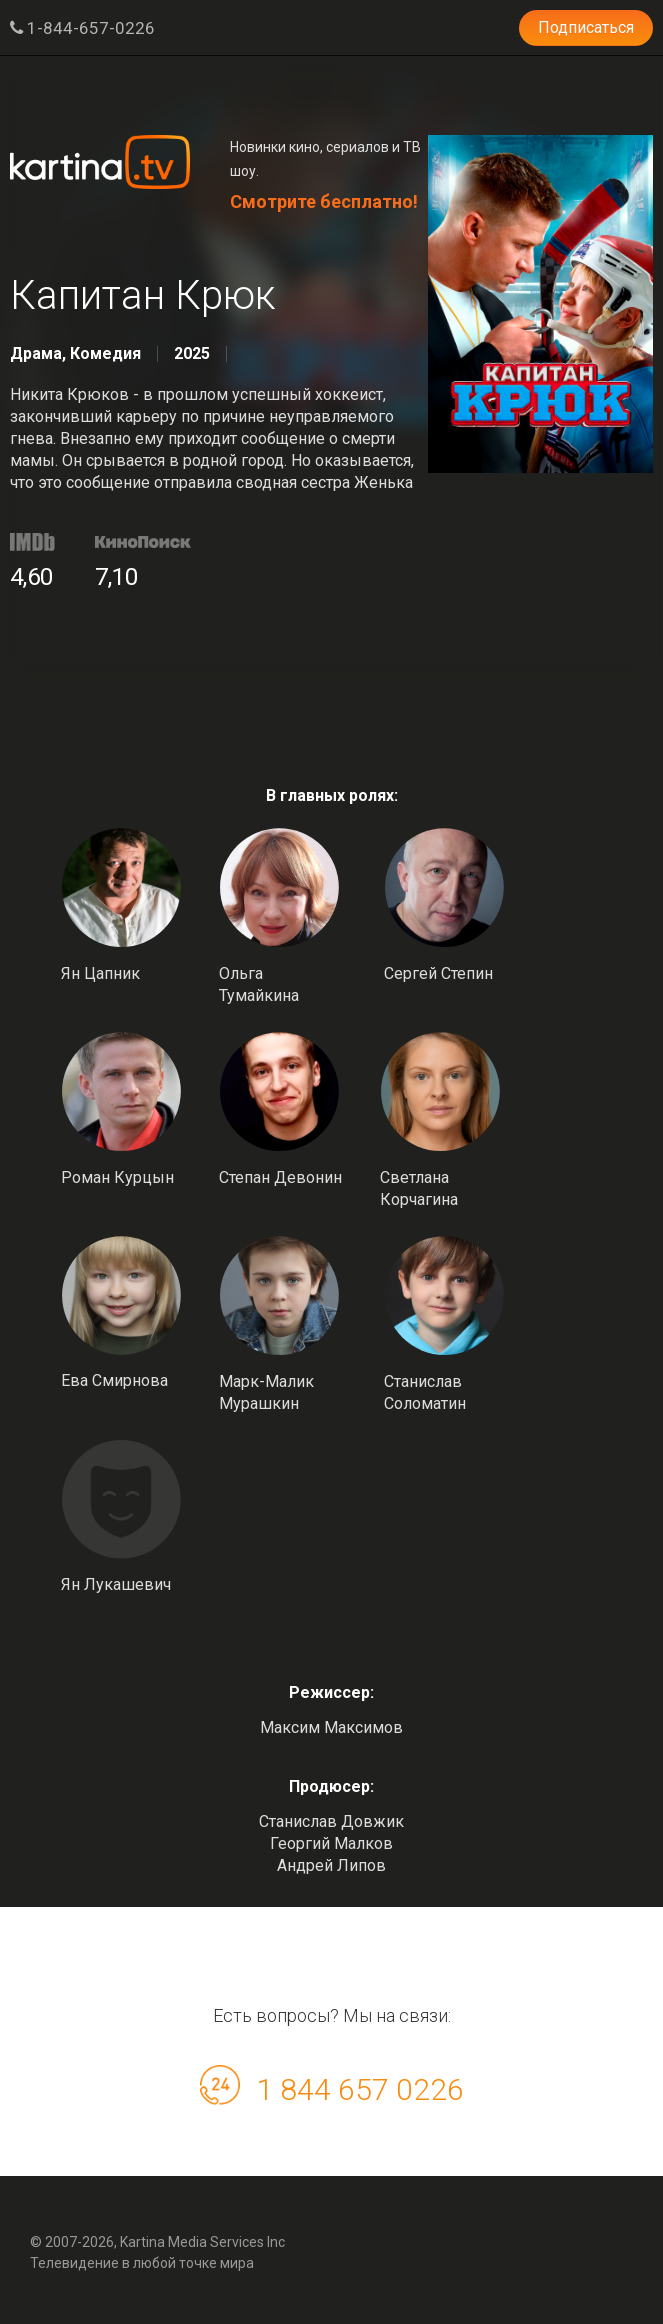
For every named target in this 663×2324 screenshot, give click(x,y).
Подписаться (586, 27)
